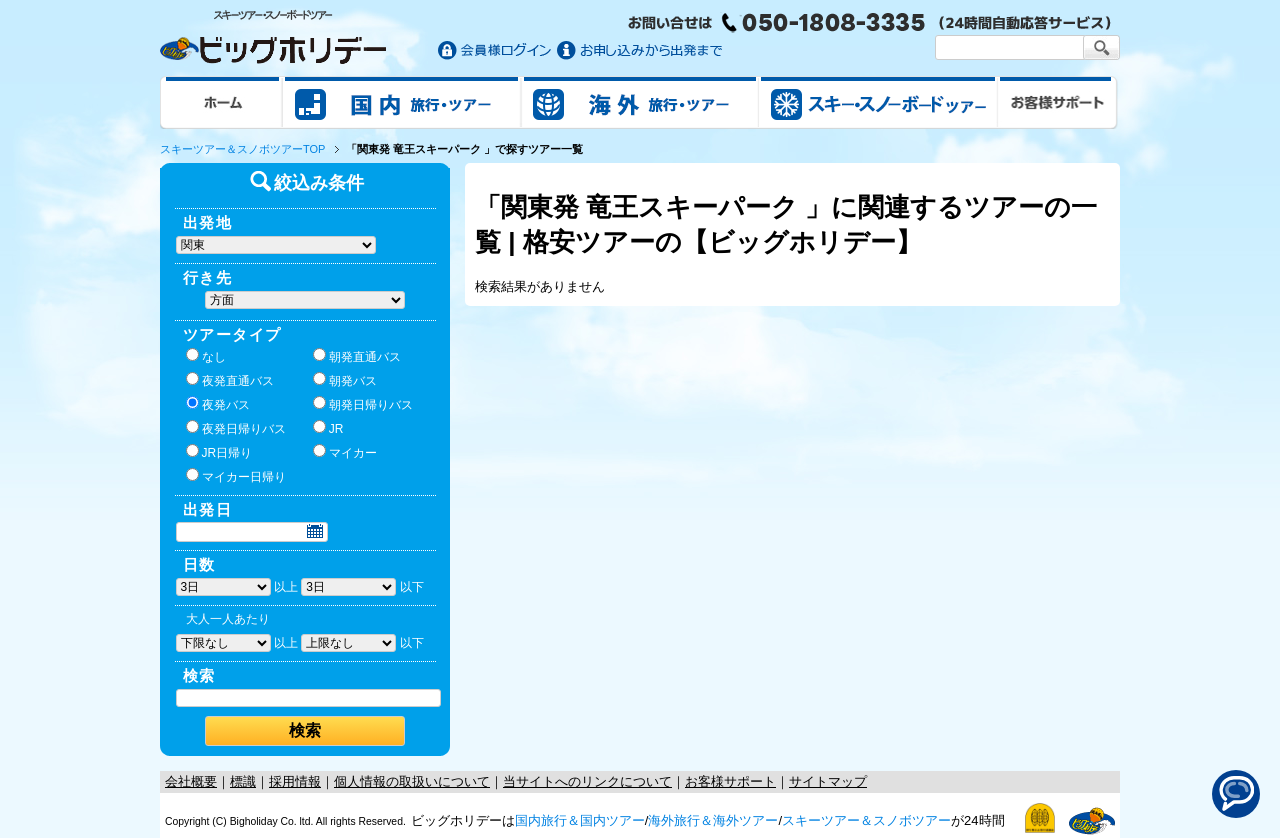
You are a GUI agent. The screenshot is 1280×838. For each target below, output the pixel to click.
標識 (243, 781)
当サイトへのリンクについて (587, 781)
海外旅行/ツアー (640, 102)
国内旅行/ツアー (402, 102)
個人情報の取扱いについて (412, 781)
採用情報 (295, 781)
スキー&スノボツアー (878, 102)
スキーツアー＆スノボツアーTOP (242, 149)
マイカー (345, 452)
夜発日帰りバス (236, 428)
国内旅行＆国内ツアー (580, 820)
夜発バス (218, 404)
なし (206, 356)
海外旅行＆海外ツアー (713, 820)
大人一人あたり (228, 619)
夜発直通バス (230, 380)
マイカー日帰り (236, 476)
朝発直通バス (357, 356)
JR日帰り (219, 452)
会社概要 (191, 781)
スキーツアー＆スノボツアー (866, 820)
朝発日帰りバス (363, 404)
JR (328, 428)
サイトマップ (828, 781)
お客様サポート (1058, 102)
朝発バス (345, 380)
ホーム (221, 102)
